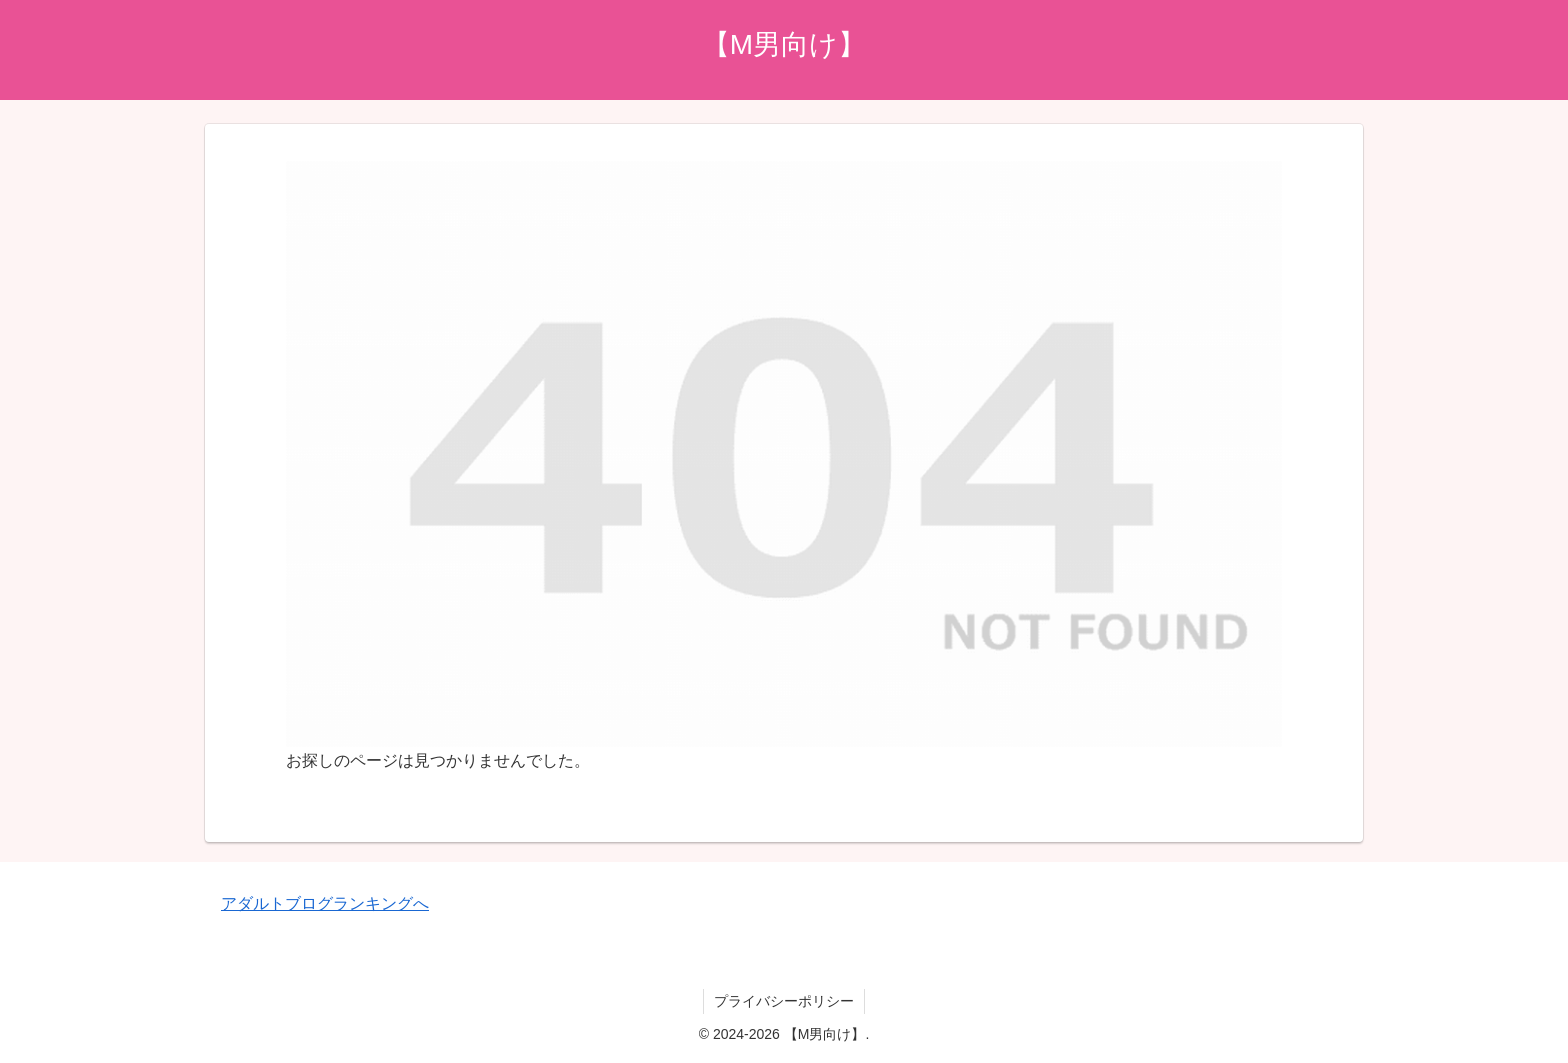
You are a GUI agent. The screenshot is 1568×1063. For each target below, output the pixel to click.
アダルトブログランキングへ (325, 903)
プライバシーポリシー (784, 1001)
